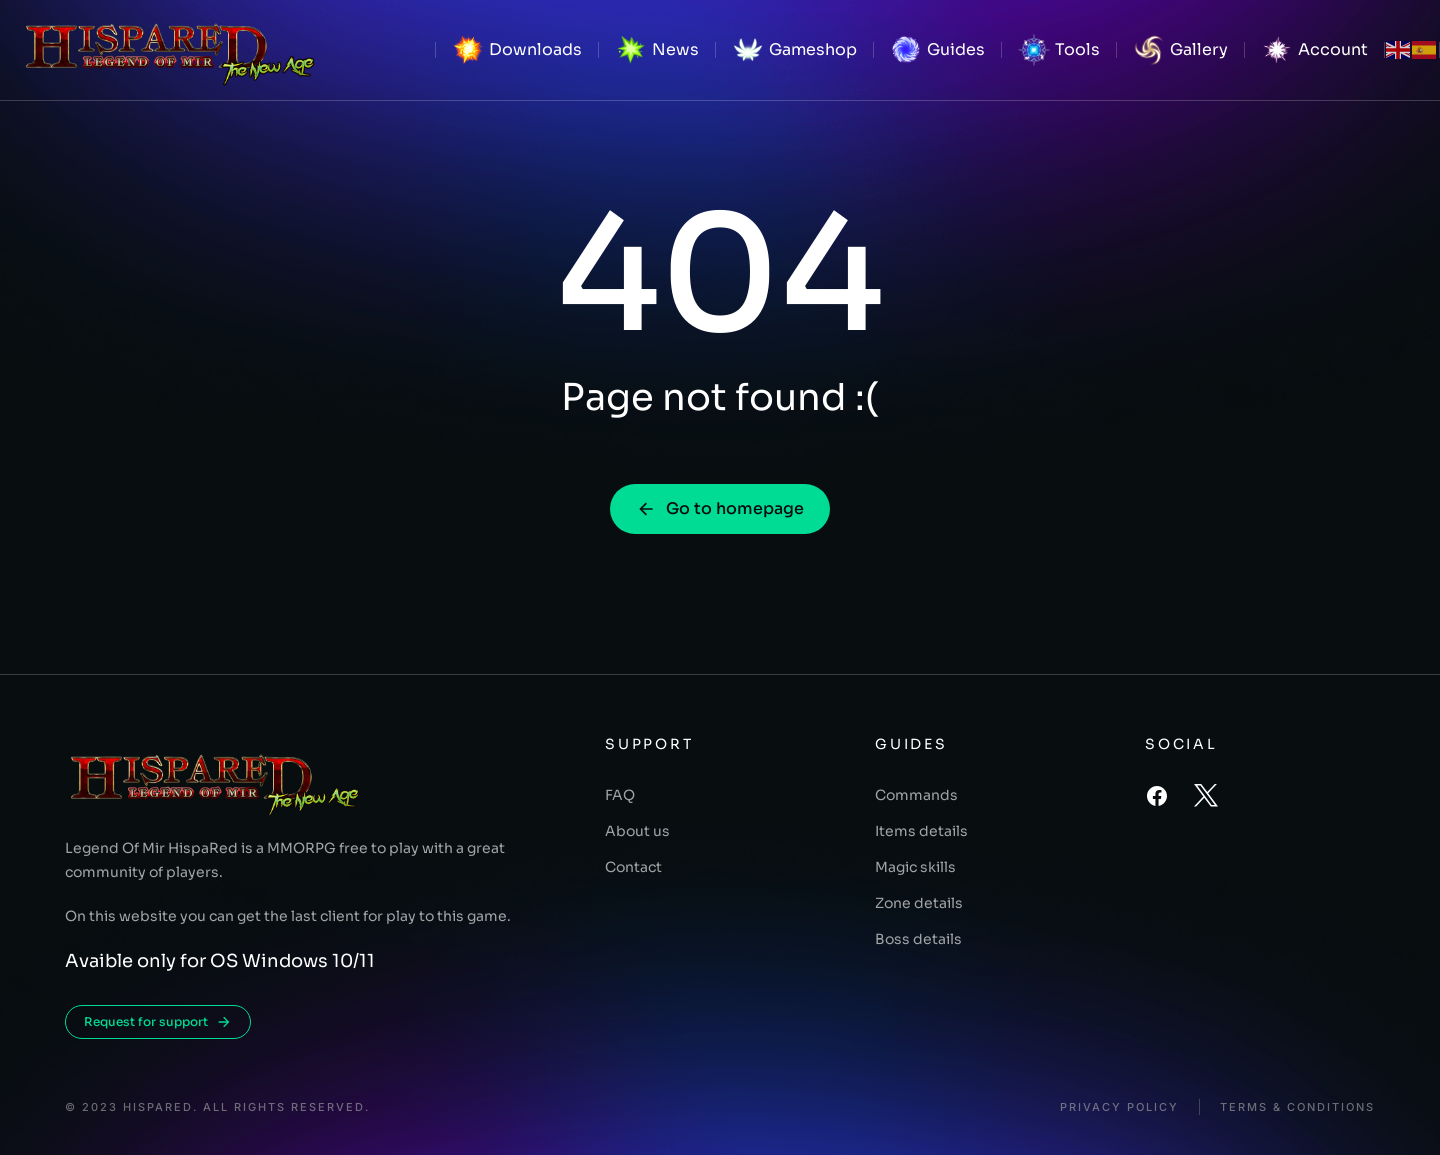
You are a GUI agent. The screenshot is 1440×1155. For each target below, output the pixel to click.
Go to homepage (720, 508)
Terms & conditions (1297, 1107)
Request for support (158, 1022)
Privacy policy (1119, 1107)
